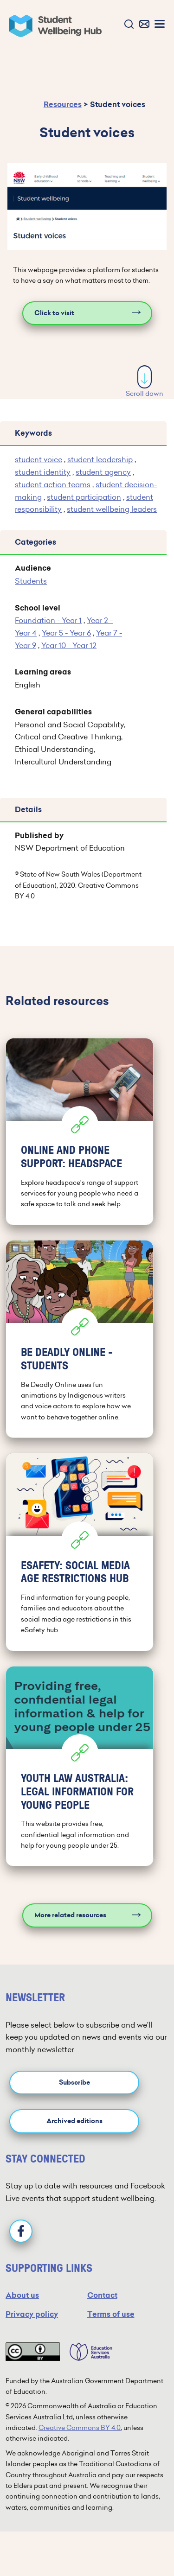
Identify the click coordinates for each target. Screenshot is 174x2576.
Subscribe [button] (74, 2082)
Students (31, 581)
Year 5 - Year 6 (66, 633)
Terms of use (111, 2314)
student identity (43, 472)
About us (22, 2295)
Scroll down (144, 381)
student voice (38, 459)
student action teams (52, 484)
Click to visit (54, 313)
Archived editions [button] (74, 2121)
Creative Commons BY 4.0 (80, 2427)
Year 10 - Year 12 (69, 645)
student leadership (100, 459)
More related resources (70, 1915)
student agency (103, 472)
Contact (102, 2295)
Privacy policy (32, 2314)
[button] (127, 25)
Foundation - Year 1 (48, 620)
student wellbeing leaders (112, 509)
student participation (84, 497)
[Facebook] (20, 2231)
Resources (63, 104)
